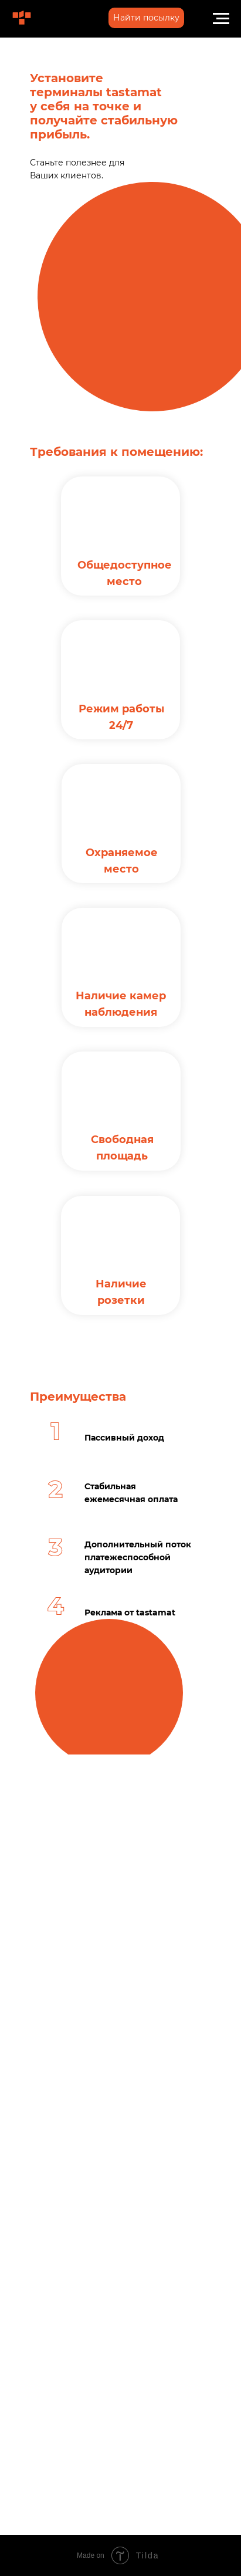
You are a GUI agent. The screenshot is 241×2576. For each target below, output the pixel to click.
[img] (21, 17)
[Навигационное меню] (221, 19)
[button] (146, 18)
